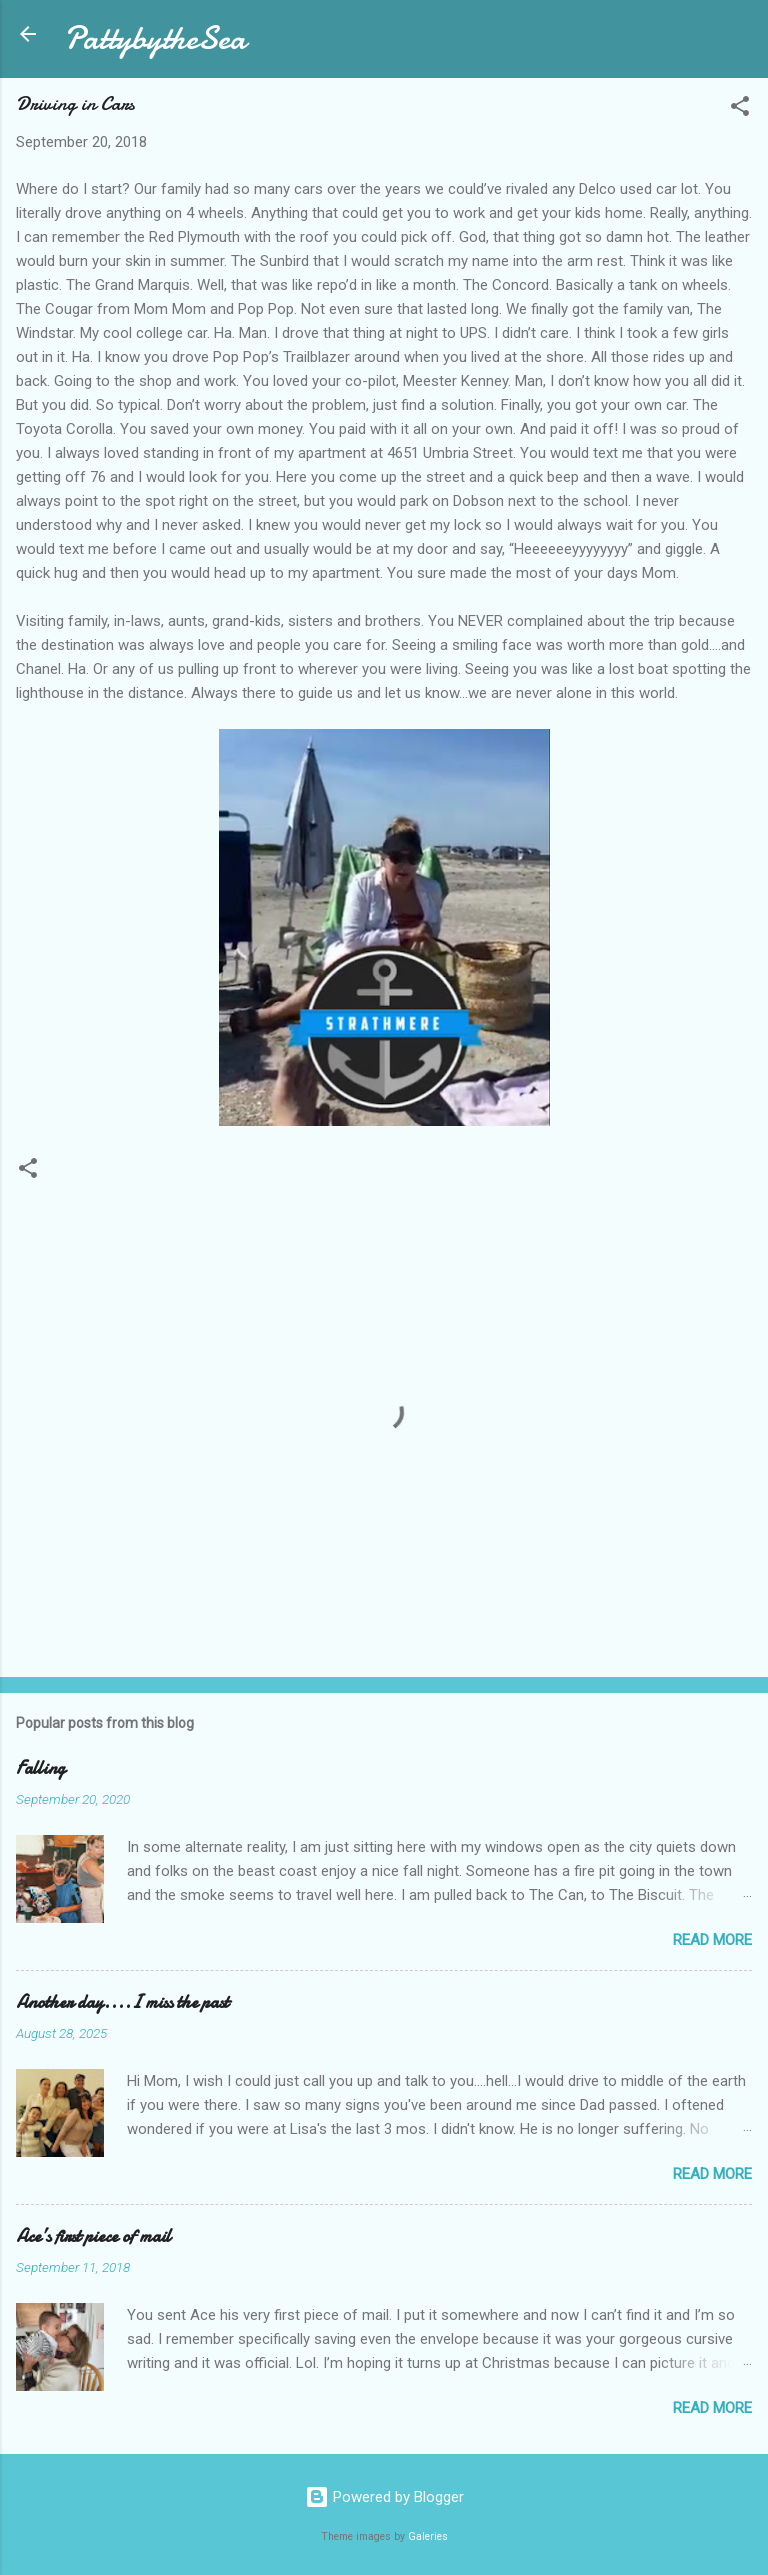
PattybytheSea (155, 38)
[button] (740, 109)
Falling (40, 1768)
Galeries (428, 2536)
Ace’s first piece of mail (93, 2236)
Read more (712, 1940)
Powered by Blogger (384, 2497)
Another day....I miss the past (122, 2002)
